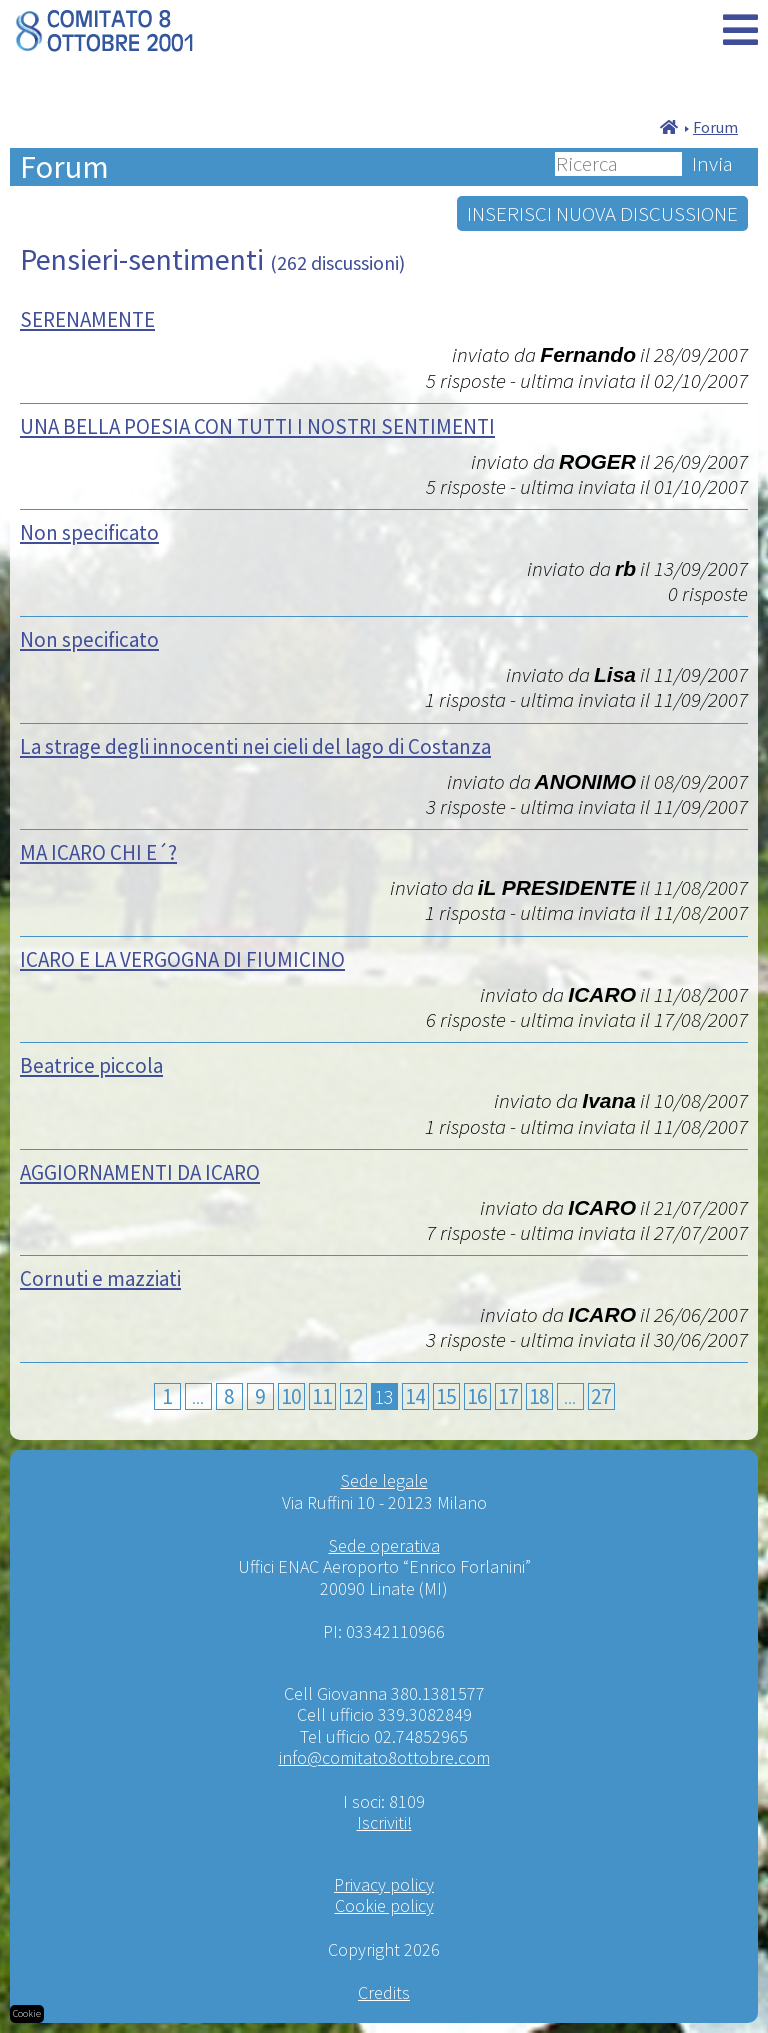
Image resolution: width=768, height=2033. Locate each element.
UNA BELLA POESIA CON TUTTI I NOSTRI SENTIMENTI (257, 426)
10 (291, 1396)
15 (446, 1396)
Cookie (27, 2013)
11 (322, 1396)
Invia (712, 164)
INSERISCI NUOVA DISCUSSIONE (602, 213)
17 (508, 1396)
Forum (715, 127)
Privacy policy (384, 1884)
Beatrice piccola (91, 1065)
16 (477, 1396)
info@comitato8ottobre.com (384, 1757)
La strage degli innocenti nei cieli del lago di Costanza (255, 746)
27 (601, 1396)
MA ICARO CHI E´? (98, 852)
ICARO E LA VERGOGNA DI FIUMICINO (182, 959)
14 (415, 1396)
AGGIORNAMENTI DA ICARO (140, 1172)
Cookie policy (384, 1905)
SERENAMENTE (87, 319)
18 (539, 1396)
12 (353, 1396)
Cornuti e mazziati (100, 1278)
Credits (384, 1992)
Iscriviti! (384, 1822)
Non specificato (89, 532)
